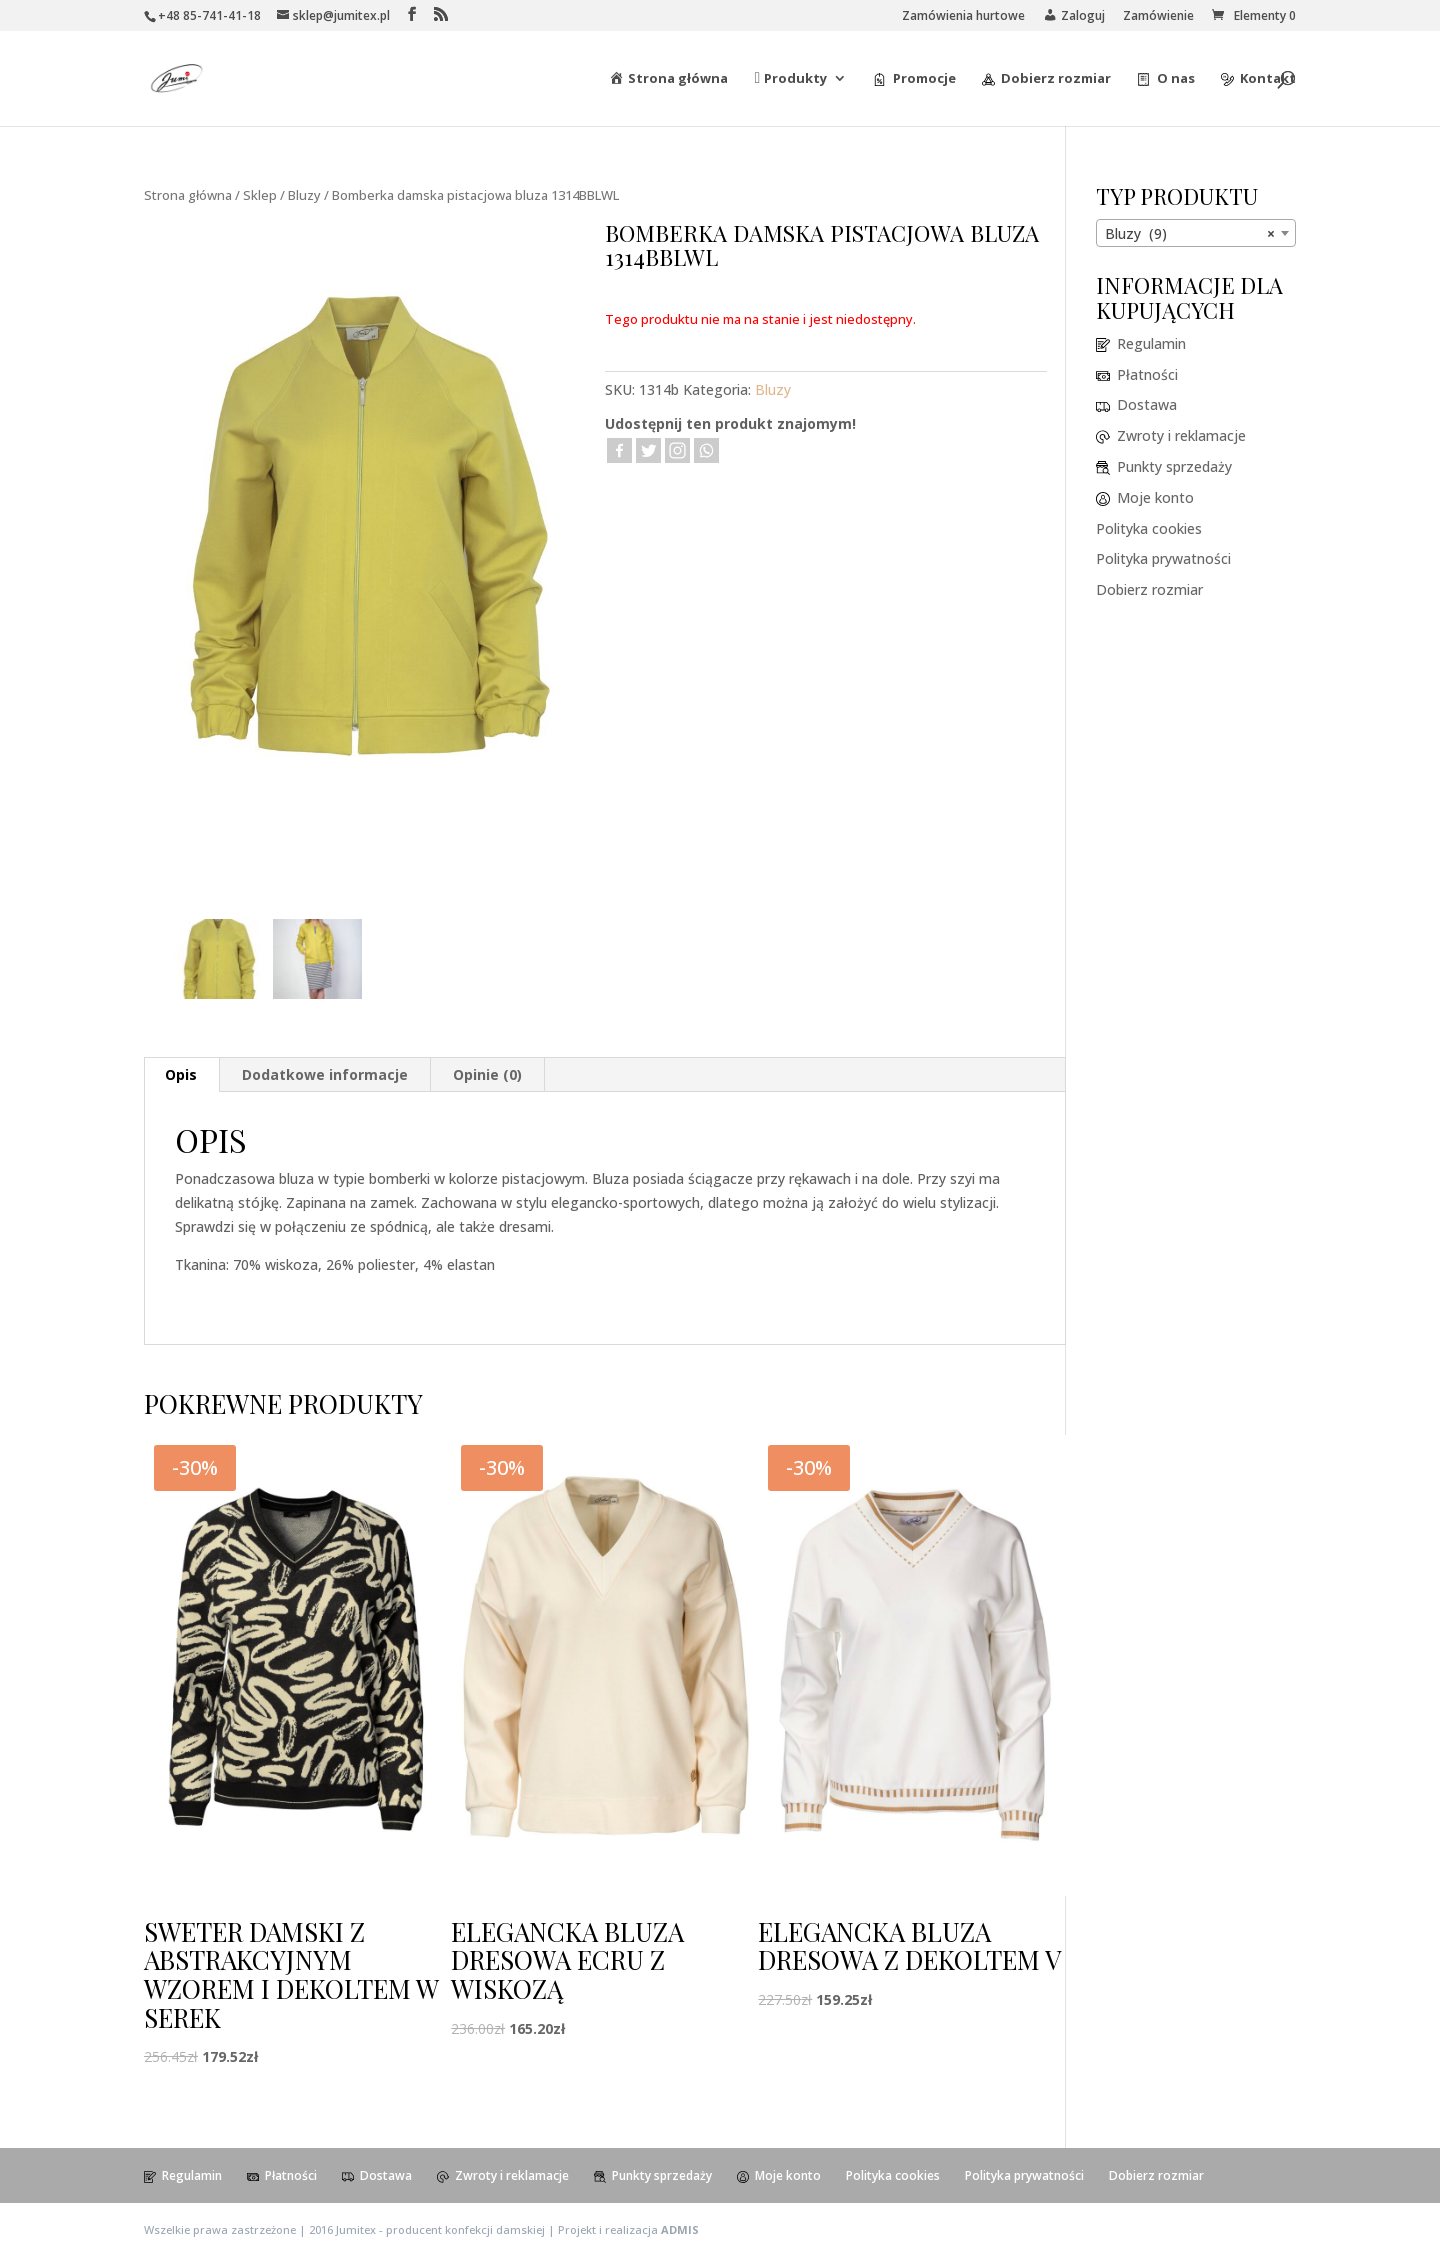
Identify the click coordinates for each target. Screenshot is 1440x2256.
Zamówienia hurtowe (963, 17)
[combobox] (1196, 233)
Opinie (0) (487, 1074)
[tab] (181, 1075)
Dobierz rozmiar (1149, 589)
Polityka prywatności (1163, 558)
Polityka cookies (1149, 528)
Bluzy (304, 195)
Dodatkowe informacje (325, 1074)
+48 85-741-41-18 (209, 15)
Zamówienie (1158, 17)
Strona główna (188, 195)
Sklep (260, 195)
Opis (181, 1074)
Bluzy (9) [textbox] (1190, 234)
